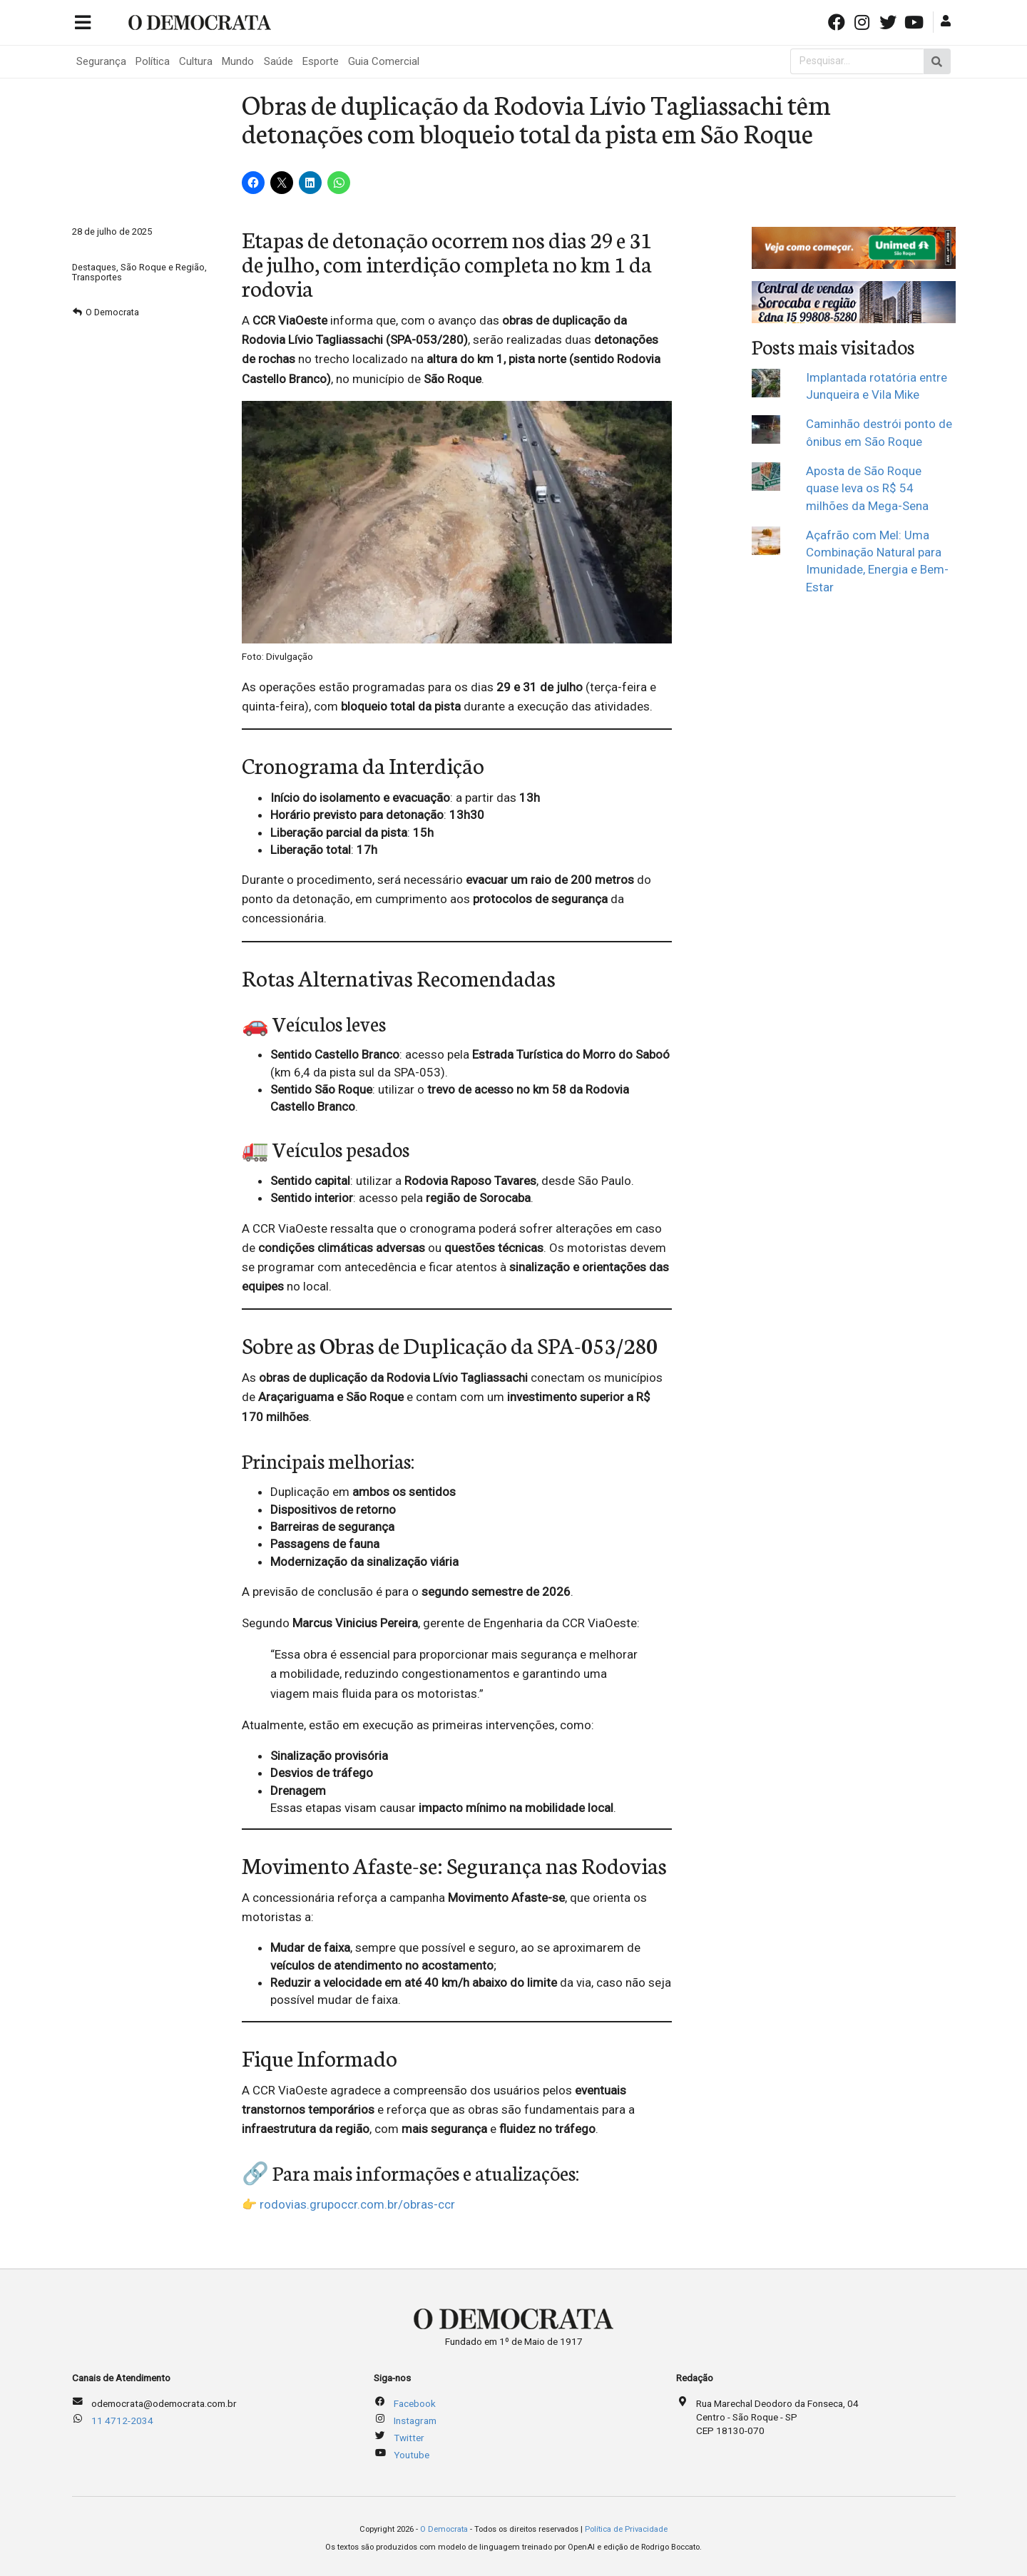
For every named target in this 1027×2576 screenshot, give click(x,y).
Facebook (415, 2403)
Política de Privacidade (626, 2529)
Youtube (411, 2454)
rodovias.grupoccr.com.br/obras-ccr (357, 2204)
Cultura (196, 61)
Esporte (320, 61)
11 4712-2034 (122, 2420)
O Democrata (112, 312)
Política (153, 61)
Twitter (409, 2437)
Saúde (278, 61)
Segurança (101, 61)
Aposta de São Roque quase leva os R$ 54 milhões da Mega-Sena (867, 488)
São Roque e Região (163, 267)
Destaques (94, 267)
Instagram (415, 2420)
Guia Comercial (383, 61)
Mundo (238, 61)
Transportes (97, 277)
